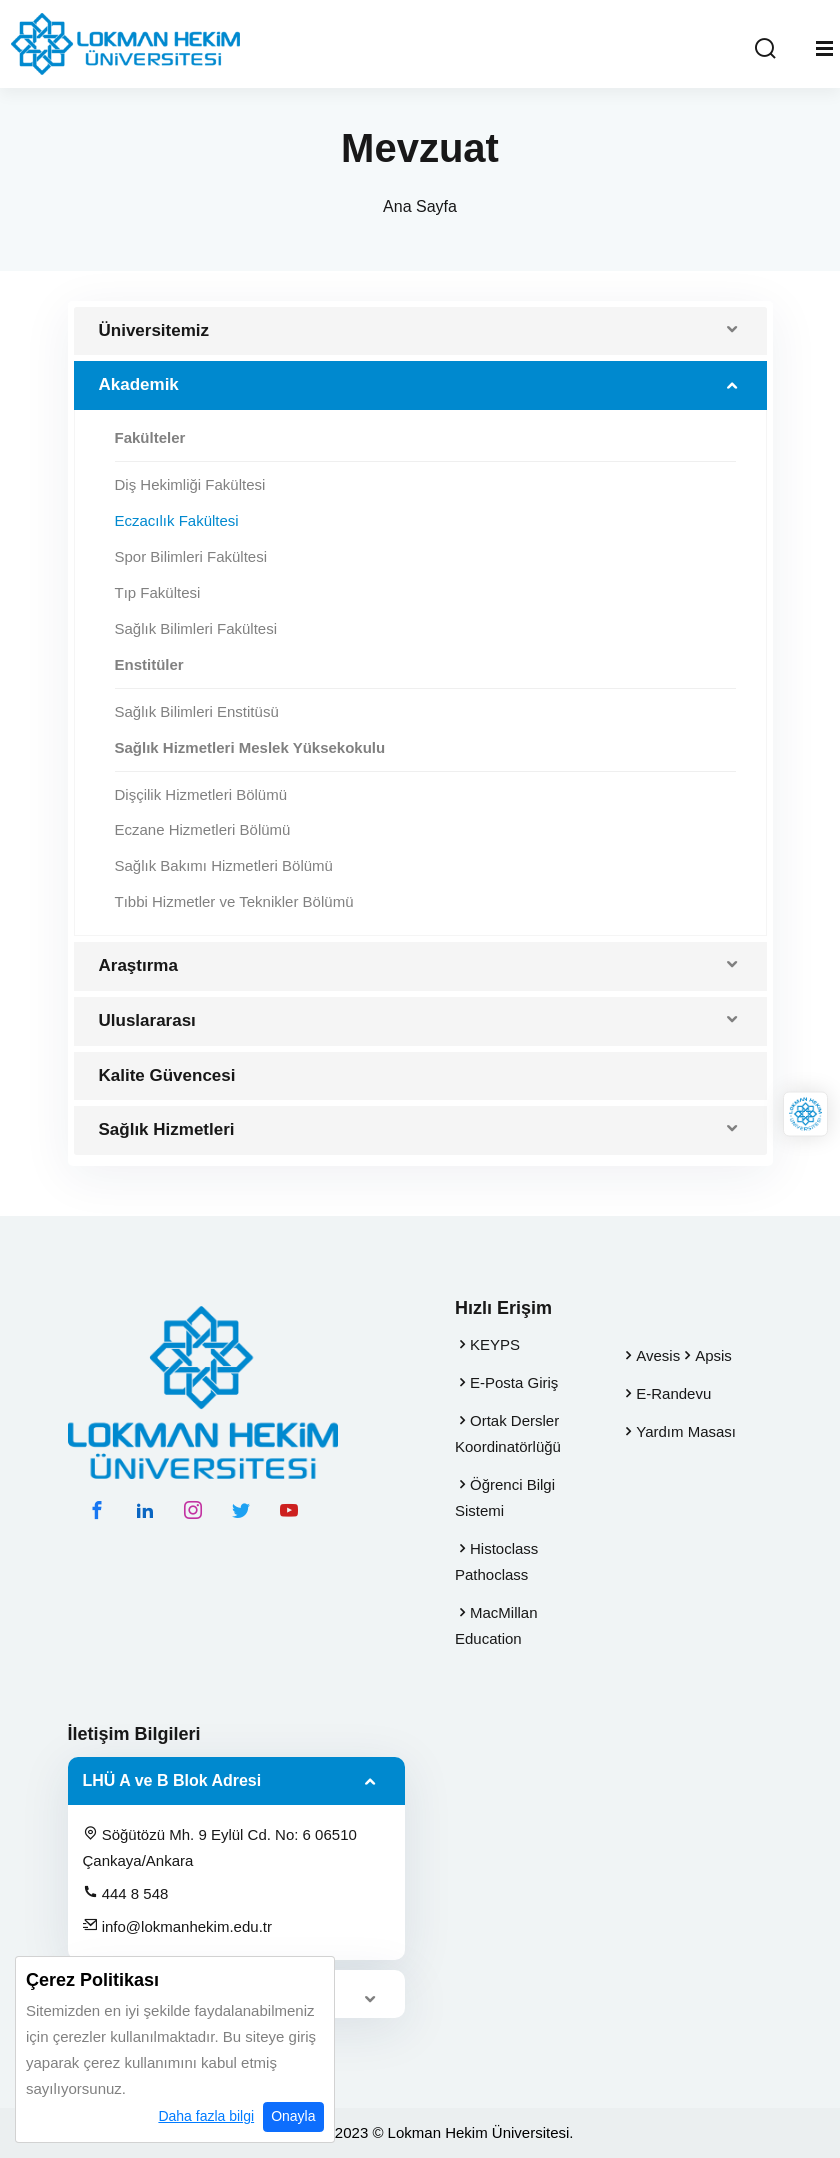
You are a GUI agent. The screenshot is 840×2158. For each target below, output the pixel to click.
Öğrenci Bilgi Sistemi (505, 1497)
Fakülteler (150, 437)
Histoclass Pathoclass (496, 1561)
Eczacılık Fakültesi (177, 520)
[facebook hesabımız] (97, 1510)
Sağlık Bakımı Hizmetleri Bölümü (224, 865)
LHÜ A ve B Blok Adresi (172, 1780)
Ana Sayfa (420, 206)
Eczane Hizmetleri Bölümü (203, 829)
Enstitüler (149, 664)
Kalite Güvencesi (167, 1075)
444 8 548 (126, 1893)
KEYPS (495, 1344)
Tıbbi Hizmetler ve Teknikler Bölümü (234, 901)
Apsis (713, 1355)
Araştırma (138, 965)
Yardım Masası (686, 1431)
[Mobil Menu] (824, 49)
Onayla (293, 2119)
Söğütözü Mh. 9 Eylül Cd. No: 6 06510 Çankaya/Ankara (220, 1847)
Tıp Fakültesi (158, 592)
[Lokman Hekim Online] (805, 1114)
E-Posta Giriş (514, 1382)
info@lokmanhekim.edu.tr (177, 1926)
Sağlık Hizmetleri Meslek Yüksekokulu (250, 747)
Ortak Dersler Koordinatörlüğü (508, 1433)
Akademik (139, 384)
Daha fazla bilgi (206, 2119)
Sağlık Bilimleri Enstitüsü (197, 711)
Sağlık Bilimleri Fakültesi (196, 628)
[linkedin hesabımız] (145, 1510)
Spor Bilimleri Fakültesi (191, 556)
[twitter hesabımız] (241, 1510)
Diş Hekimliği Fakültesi (190, 484)
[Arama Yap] (765, 49)
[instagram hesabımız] (193, 1510)
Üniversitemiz (154, 330)
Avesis (658, 1355)
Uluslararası (147, 1020)
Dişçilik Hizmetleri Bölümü (201, 794)
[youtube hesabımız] (289, 1510)
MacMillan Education (496, 1625)
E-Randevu (673, 1393)
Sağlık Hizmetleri (167, 1129)
